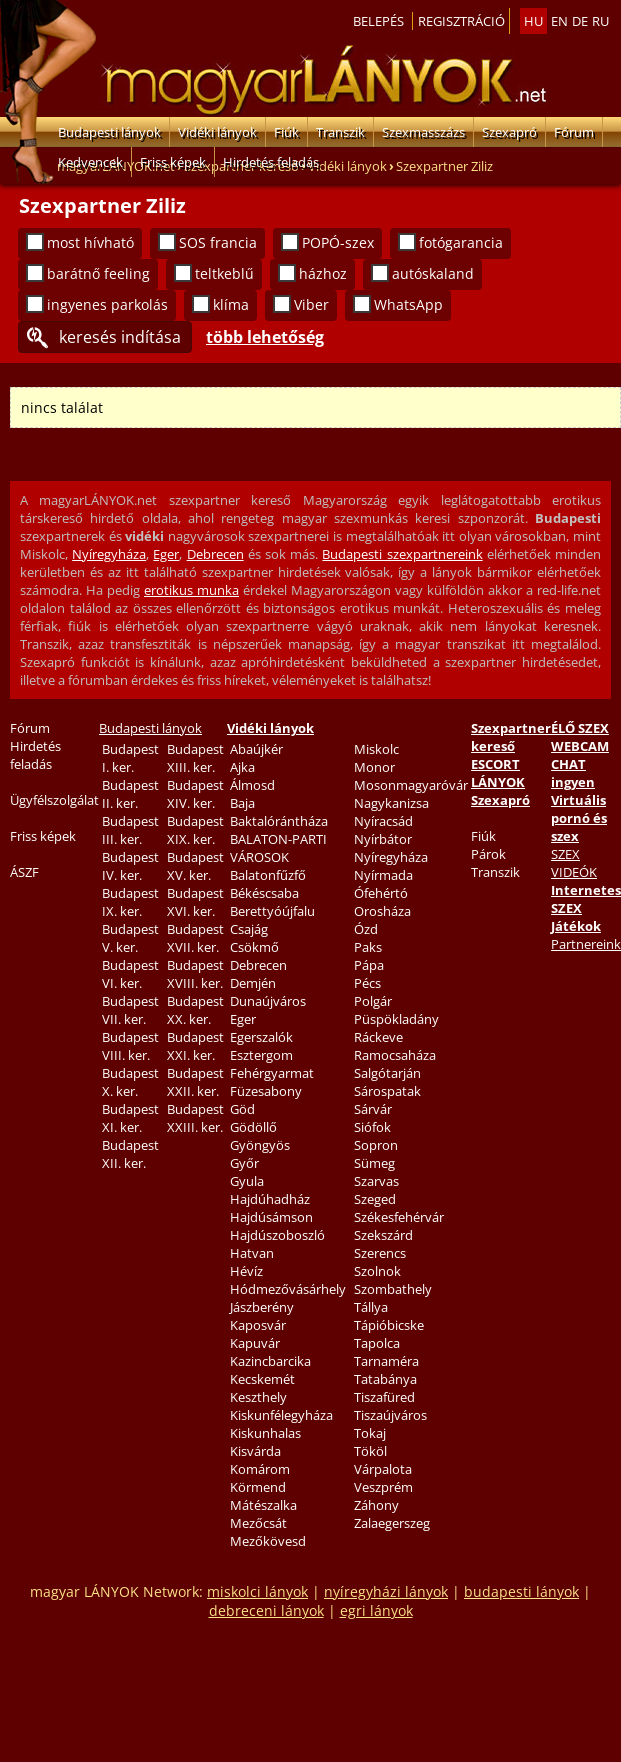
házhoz (323, 273)
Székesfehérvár (399, 1217)
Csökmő (254, 947)
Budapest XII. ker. (130, 1154)
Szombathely (393, 1289)
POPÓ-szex (338, 242)
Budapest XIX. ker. (195, 830)
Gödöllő (253, 1127)
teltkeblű (224, 273)
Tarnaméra (386, 1361)
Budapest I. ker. (130, 758)
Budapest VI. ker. (130, 974)
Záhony (376, 1505)
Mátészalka (263, 1505)
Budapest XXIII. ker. (195, 1118)
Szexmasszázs (423, 132)
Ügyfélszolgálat (54, 800)
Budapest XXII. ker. (195, 1082)
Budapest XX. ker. (195, 1010)
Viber (311, 304)
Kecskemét (262, 1379)
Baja (242, 803)
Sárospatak (387, 1091)
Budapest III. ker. (130, 830)
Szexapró (509, 132)
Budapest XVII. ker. (195, 938)
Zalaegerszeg (392, 1523)
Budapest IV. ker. (130, 866)
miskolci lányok (257, 1591)
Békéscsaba (264, 893)
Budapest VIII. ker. (130, 1046)
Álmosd (252, 785)
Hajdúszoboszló (277, 1235)
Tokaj (370, 1433)
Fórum (574, 132)
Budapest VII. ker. (130, 1010)
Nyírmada (383, 875)
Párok (488, 854)
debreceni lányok (266, 1610)
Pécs (367, 983)
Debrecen (215, 554)
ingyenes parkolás (107, 304)
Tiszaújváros (390, 1415)
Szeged (375, 1199)
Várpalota (383, 1469)
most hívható (90, 242)
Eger (166, 554)
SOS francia (218, 242)
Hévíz (246, 1271)
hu (533, 21)
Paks (368, 947)
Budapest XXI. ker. (195, 1046)
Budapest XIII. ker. (195, 758)
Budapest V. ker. (130, 938)
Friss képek (173, 162)
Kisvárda (255, 1451)
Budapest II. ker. (130, 794)
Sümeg (374, 1163)
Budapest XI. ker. (130, 1118)
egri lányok (376, 1610)
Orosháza (382, 911)
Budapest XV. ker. (195, 866)
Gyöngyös (260, 1145)
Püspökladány (396, 1019)
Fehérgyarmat (272, 1073)
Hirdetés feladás (271, 162)
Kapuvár (255, 1343)
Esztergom (261, 1055)
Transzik (340, 132)
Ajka (242, 767)
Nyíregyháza (109, 554)
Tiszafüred (384, 1397)
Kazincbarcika (270, 1361)
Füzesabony (266, 1091)
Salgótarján (387, 1073)
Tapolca (377, 1343)
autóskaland (433, 273)
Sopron (376, 1145)
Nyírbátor (383, 839)
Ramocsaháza (395, 1055)
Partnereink (586, 944)
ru (600, 21)
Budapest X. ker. (130, 1082)
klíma (231, 304)
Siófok (372, 1127)
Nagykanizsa (391, 803)
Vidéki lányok (217, 132)
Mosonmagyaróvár (411, 785)
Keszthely (258, 1397)
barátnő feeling (98, 273)
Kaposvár (258, 1325)
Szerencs (380, 1253)
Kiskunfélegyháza (281, 1415)
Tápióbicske (389, 1325)
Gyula (247, 1181)
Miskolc (376, 749)
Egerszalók (261, 1037)
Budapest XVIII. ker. (195, 974)
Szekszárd (383, 1235)
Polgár (373, 1001)
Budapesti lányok (109, 132)
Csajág (249, 929)
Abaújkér (256, 749)
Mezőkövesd (268, 1541)
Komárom (260, 1469)
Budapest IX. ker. (130, 902)
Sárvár (373, 1109)
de (580, 21)
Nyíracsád (383, 821)
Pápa (369, 965)
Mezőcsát (258, 1523)
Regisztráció (461, 21)
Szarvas (376, 1181)
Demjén (253, 983)
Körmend (258, 1487)
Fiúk (286, 132)
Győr (244, 1163)
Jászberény (262, 1307)
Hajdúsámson (271, 1217)
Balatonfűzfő (268, 875)
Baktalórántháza (279, 821)
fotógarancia (461, 242)
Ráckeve (378, 1037)
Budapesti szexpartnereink (402, 554)
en (559, 21)
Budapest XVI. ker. (195, 902)
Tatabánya (385, 1379)
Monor (374, 767)
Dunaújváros (268, 1001)
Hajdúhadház (270, 1199)
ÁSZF (24, 872)
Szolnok (377, 1271)
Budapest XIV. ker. (195, 794)
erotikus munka (191, 590)
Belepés (378, 21)
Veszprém (383, 1487)
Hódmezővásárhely (288, 1289)
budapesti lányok (521, 1591)
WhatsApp (408, 304)
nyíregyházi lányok (386, 1591)
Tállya (371, 1307)
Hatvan (252, 1253)
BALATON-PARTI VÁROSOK (278, 848)
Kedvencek (90, 162)
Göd (242, 1109)
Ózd (366, 929)
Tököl (370, 1451)
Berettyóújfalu (272, 911)
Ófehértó (381, 893)
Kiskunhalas (265, 1433)
